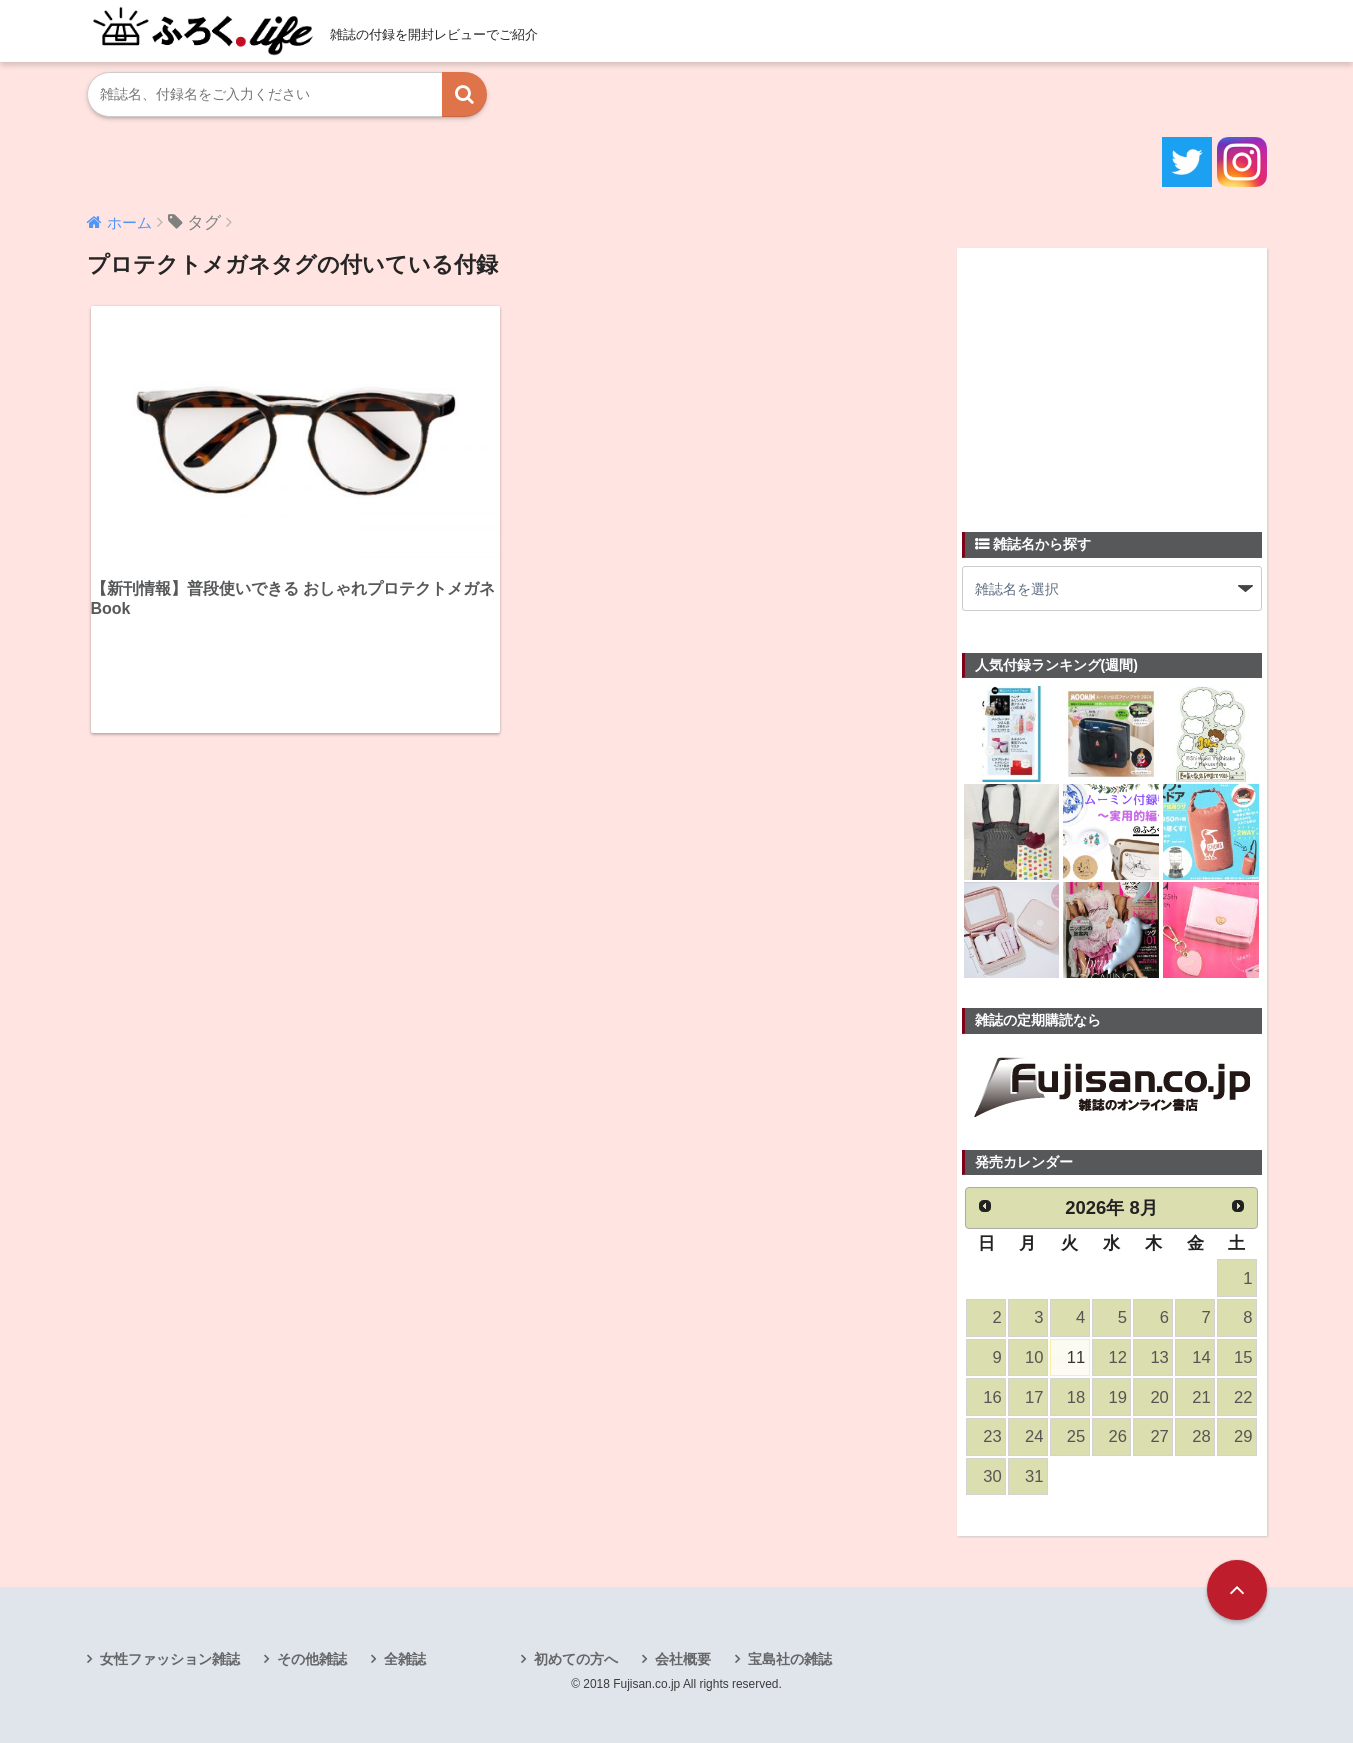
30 (992, 1476)
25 (1076, 1436)
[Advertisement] (1112, 378)
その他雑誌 (312, 1659)
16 (992, 1397)
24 (1034, 1436)
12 (1118, 1357)
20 (1159, 1397)
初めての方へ (576, 1659)
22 (1243, 1397)
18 (1076, 1397)
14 (1201, 1357)
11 (1076, 1357)
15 (1243, 1357)
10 (1034, 1357)
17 (1034, 1397)
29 (1243, 1436)
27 (1159, 1436)
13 (1159, 1357)
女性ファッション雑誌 (170, 1659)
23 (992, 1436)
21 (1201, 1397)
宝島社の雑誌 (790, 1659)
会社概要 (683, 1659)
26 (1118, 1436)
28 (1201, 1436)
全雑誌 (405, 1659)
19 (1118, 1397)
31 (1034, 1476)
